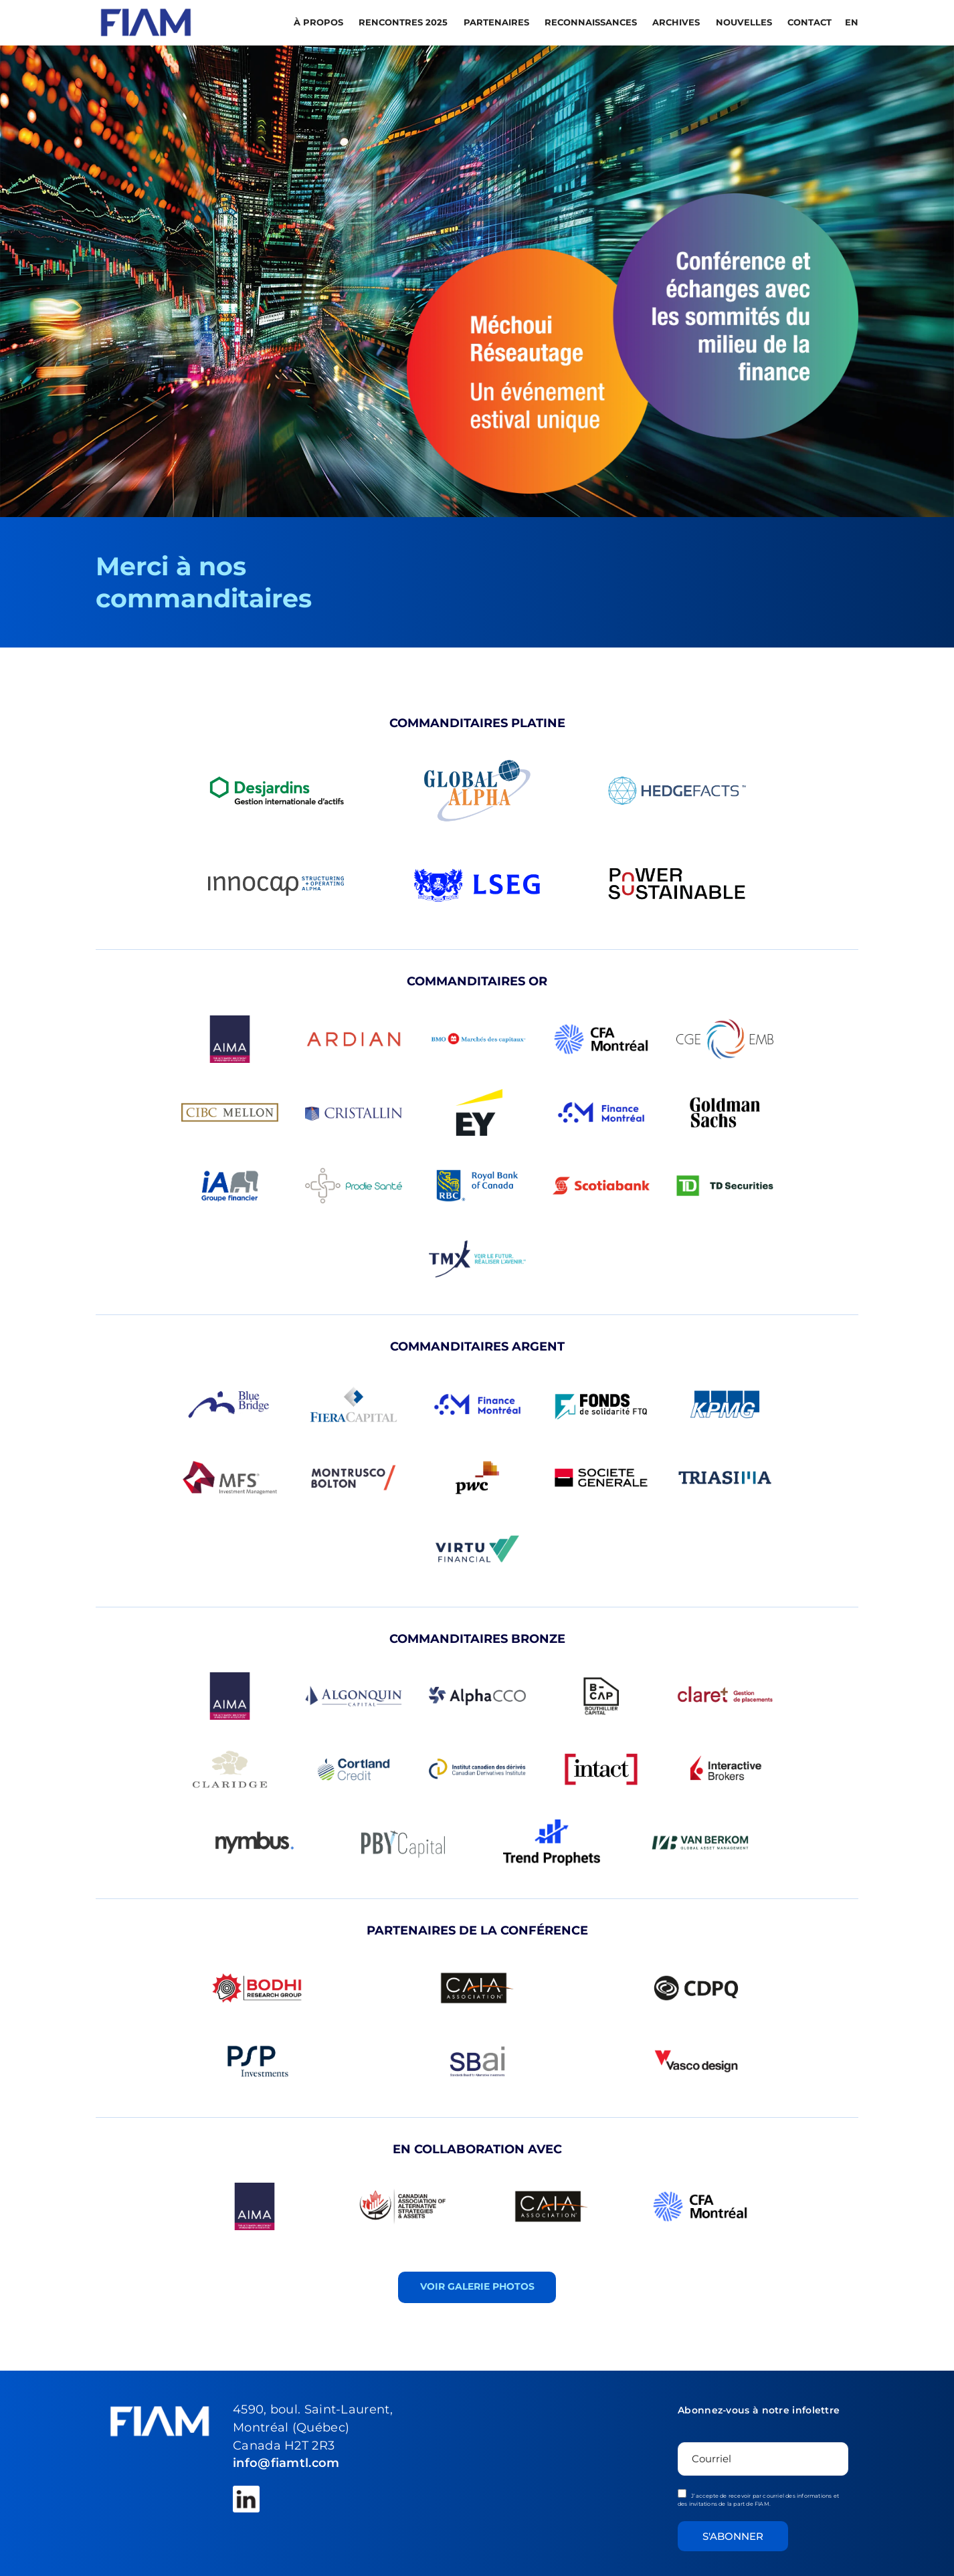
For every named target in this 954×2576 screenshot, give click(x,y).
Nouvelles (745, 22)
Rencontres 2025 (404, 22)
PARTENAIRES (498, 22)
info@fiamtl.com (286, 2463)
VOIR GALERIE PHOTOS (477, 2286)
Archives (677, 22)
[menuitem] (850, 22)
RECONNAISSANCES (592, 22)
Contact (809, 22)
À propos (320, 22)
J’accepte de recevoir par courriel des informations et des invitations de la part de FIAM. (758, 2498)
